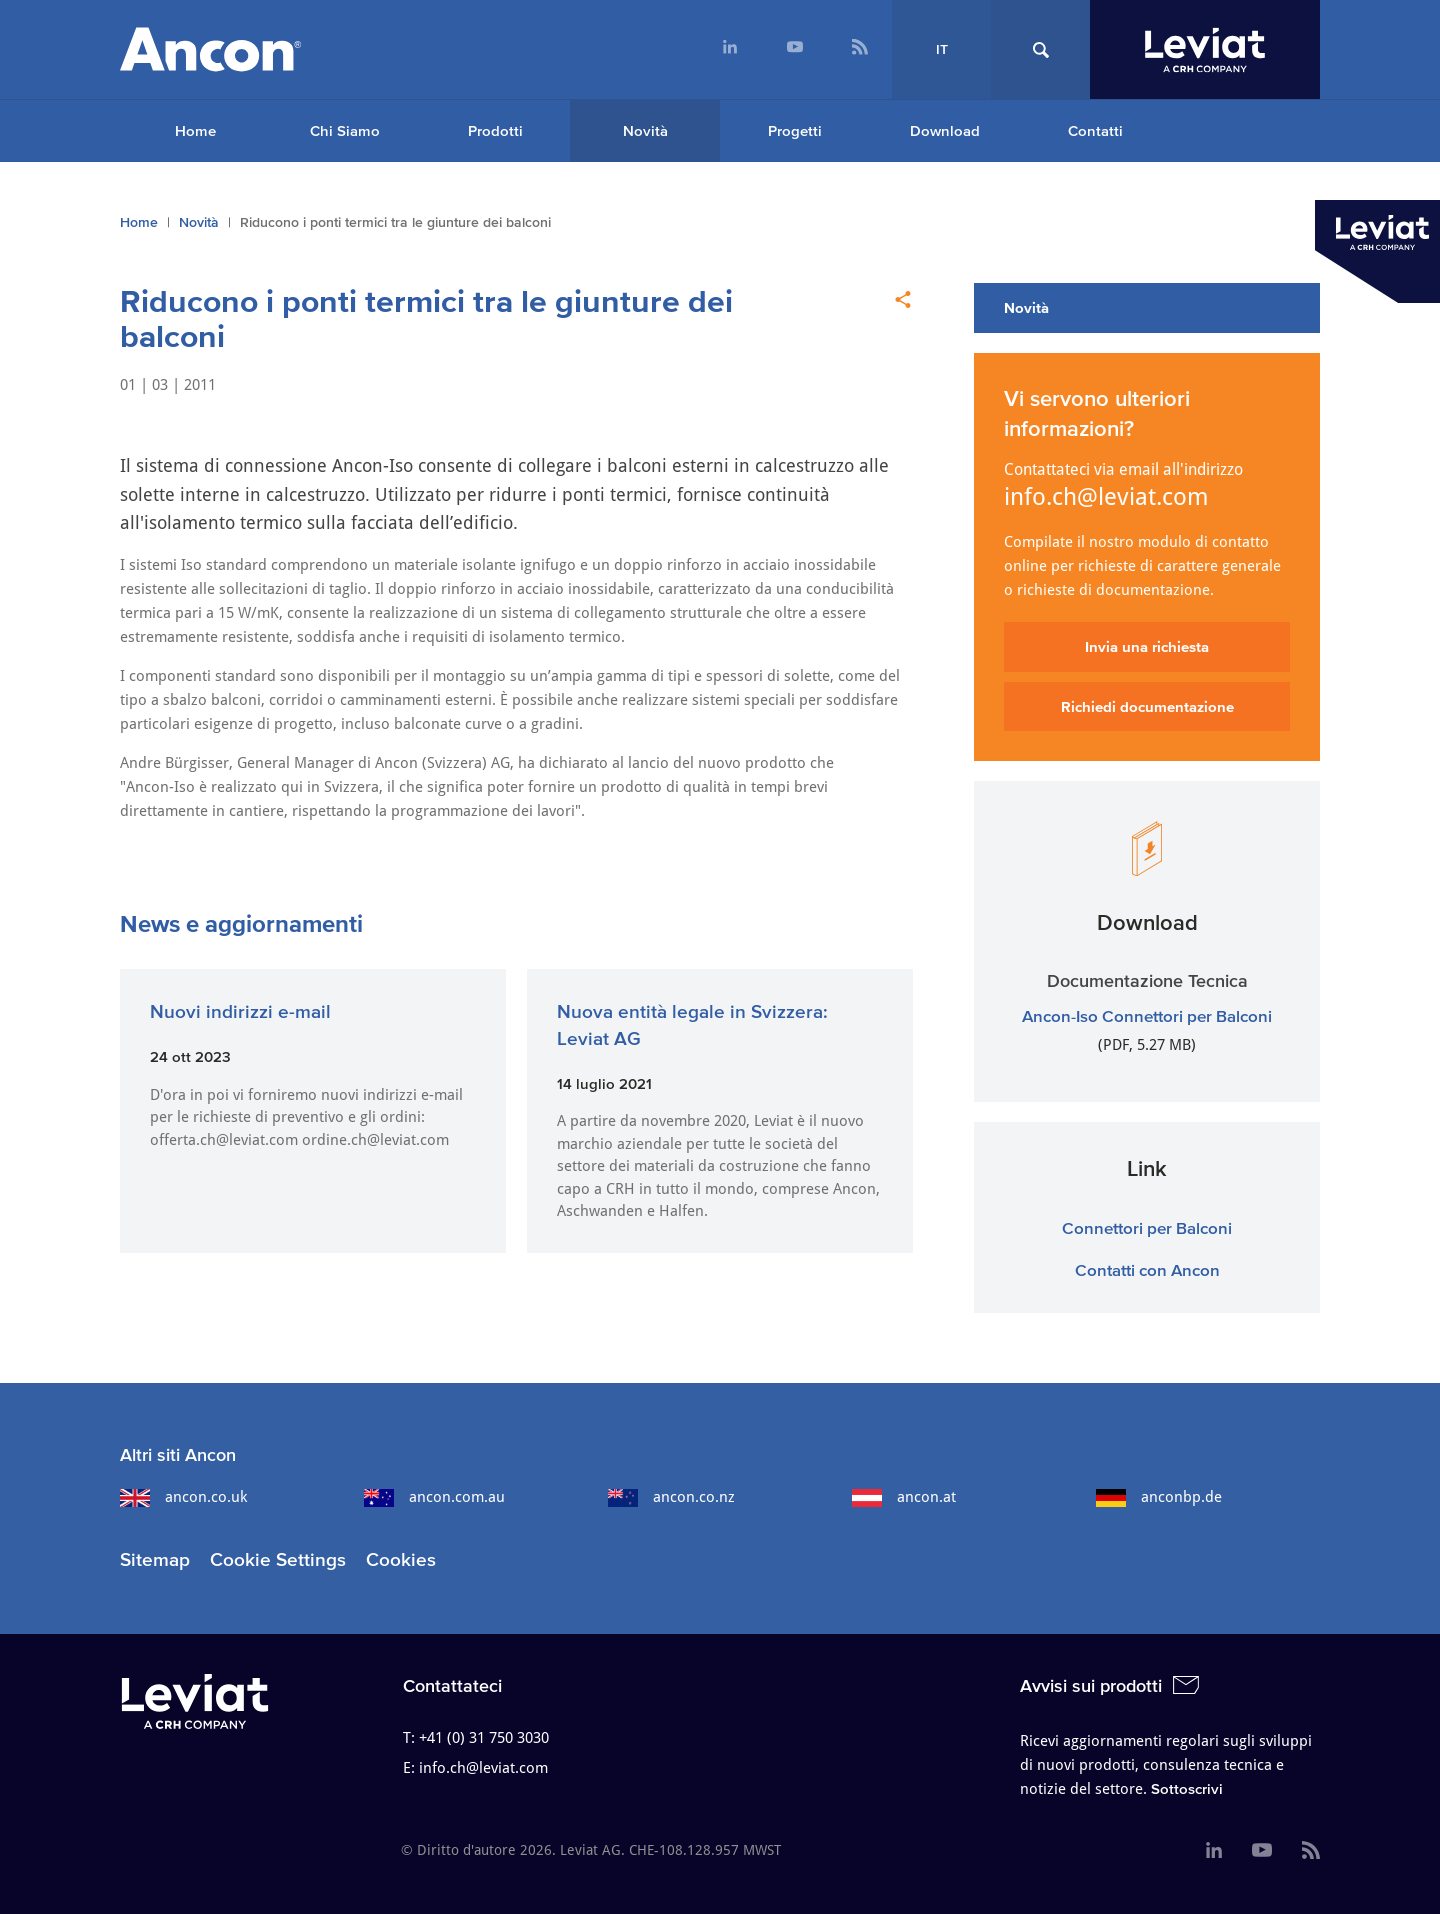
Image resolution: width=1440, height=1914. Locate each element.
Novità (645, 130)
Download (945, 130)
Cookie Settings (278, 1559)
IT (942, 49)
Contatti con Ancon (1147, 1269)
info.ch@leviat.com (1106, 497)
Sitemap (155, 1559)
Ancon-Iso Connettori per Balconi (1147, 1015)
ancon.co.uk (183, 1497)
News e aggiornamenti (241, 923)
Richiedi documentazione (1147, 706)
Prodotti (495, 130)
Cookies (401, 1559)
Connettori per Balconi (1147, 1227)
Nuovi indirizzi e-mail (240, 1011)
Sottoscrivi (1187, 1788)
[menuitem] (729, 49)
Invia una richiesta (1147, 646)
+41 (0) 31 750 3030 (484, 1738)
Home (195, 130)
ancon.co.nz (671, 1497)
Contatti (1095, 130)
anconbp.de (1159, 1497)
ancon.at (904, 1497)
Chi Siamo (345, 130)
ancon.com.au (434, 1497)
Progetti (795, 130)
